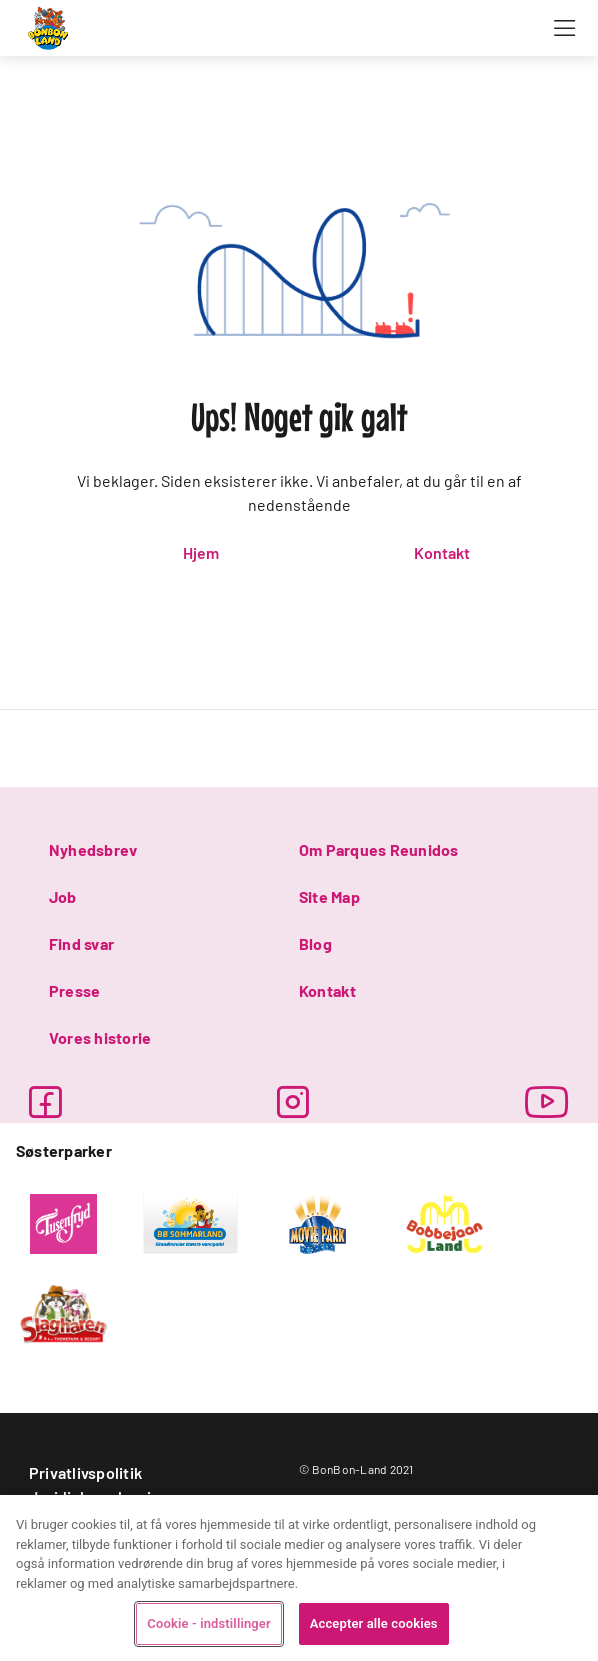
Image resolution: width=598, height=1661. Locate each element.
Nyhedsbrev (93, 849)
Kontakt (442, 552)
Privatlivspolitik (85, 1472)
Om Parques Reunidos (379, 849)
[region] (299, 1578)
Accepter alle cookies (374, 1623)
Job (63, 896)
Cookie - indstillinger (208, 1623)
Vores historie (100, 1037)
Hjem (201, 552)
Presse (74, 990)
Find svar (81, 943)
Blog (315, 943)
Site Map (329, 896)
